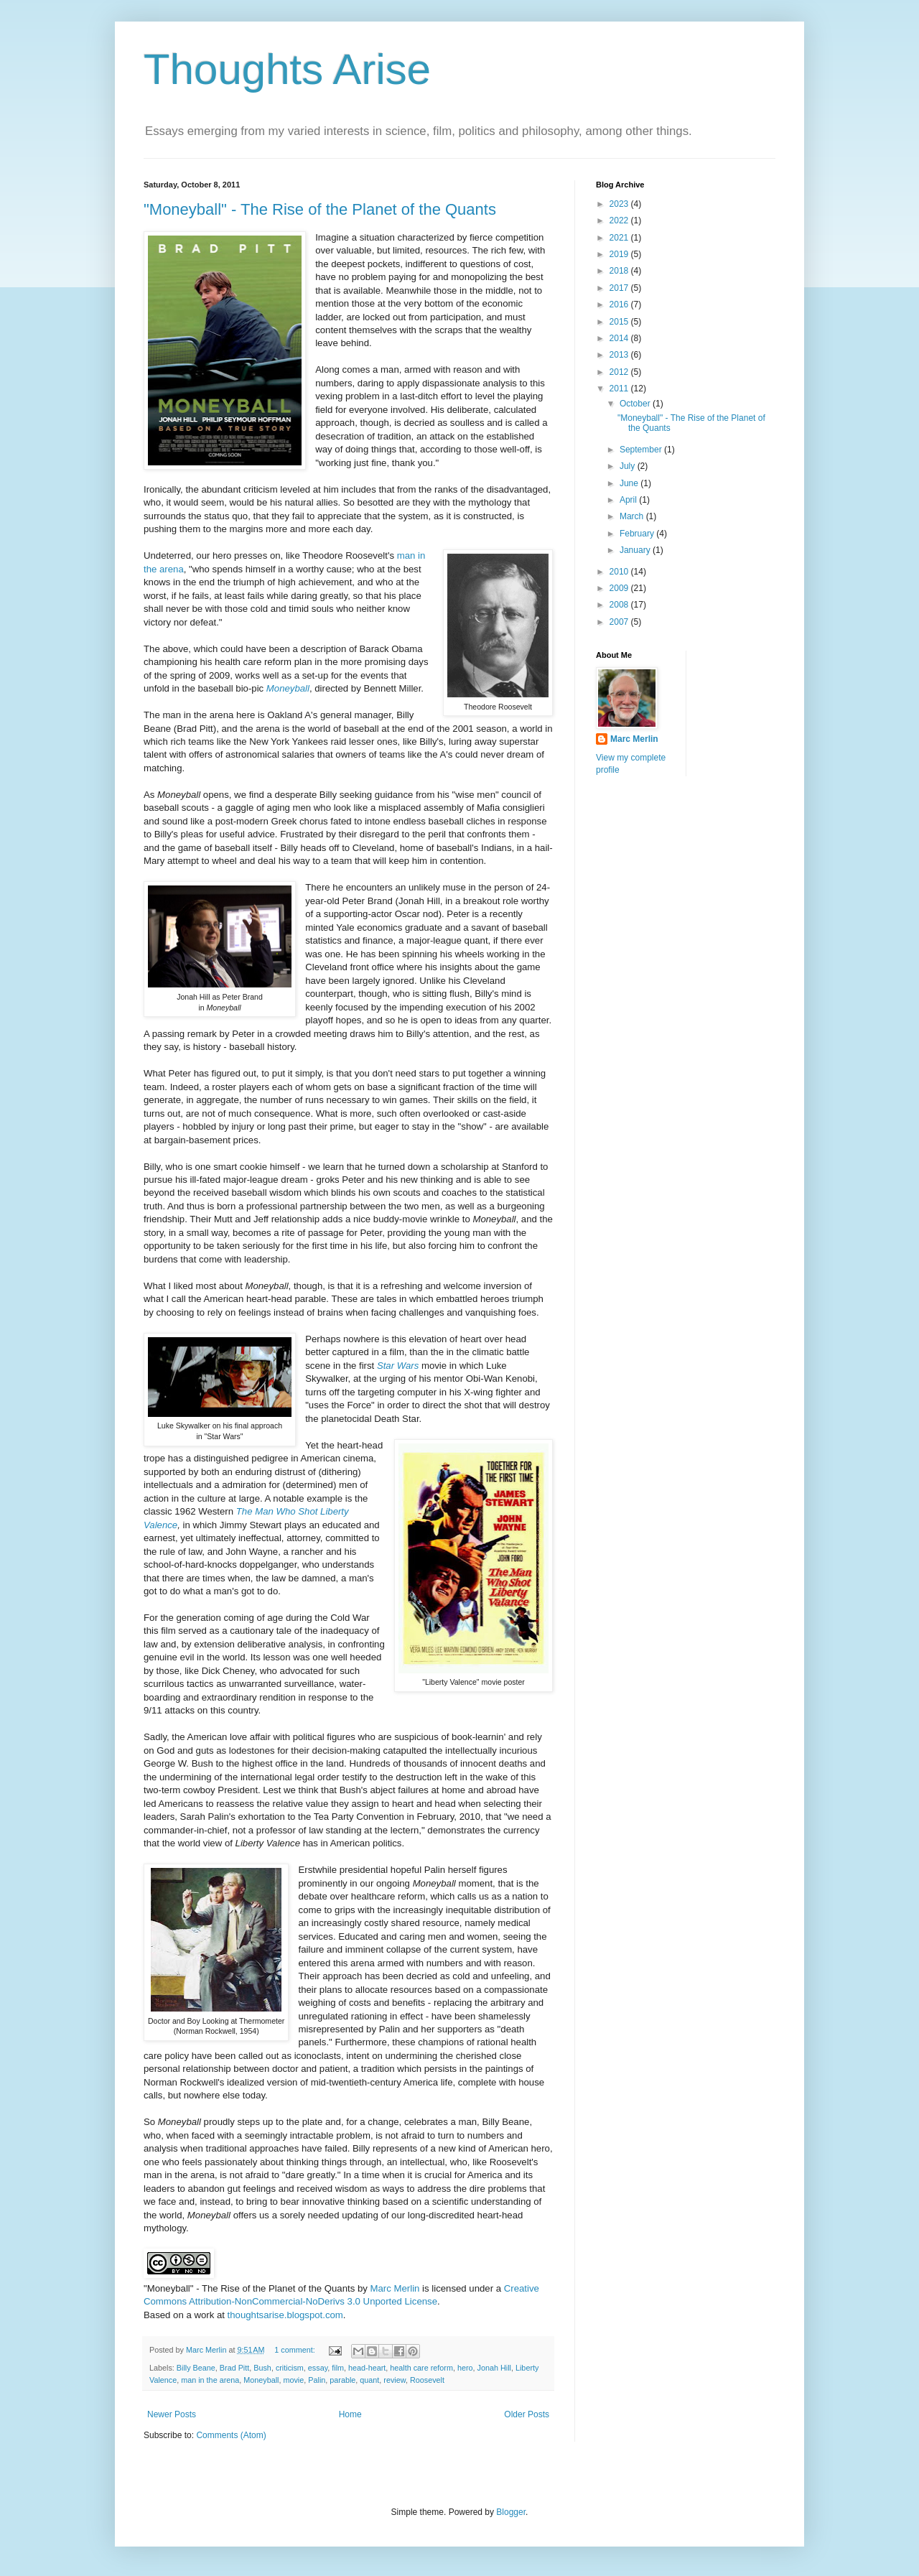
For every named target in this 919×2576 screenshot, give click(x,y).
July (629, 466)
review (394, 2380)
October (636, 404)
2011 (620, 388)
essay (317, 2367)
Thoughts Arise (287, 69)
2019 (620, 254)
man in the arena (210, 2380)
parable (342, 2380)
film (338, 2367)
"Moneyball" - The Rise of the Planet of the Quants (320, 209)
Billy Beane (196, 2367)
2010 (620, 572)
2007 (620, 622)
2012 (620, 372)
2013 (620, 355)
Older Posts (526, 2414)
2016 (620, 304)
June (630, 483)
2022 (620, 220)
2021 (620, 238)
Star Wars (398, 1365)
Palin (316, 2380)
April (629, 500)
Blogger (511, 2512)
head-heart (367, 2367)
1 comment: (295, 2349)
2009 (620, 588)
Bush (262, 2367)
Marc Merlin (395, 2288)
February (638, 534)
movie (293, 2380)
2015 (620, 322)
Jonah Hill (494, 2367)
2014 (620, 338)
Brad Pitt (234, 2367)
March (633, 516)
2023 (620, 204)
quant (369, 2380)
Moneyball (287, 688)
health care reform (421, 2367)
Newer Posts (171, 2414)
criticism (290, 2367)
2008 (620, 605)
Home (350, 2414)
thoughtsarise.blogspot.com (285, 2315)
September (642, 450)
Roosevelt (427, 2380)
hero (465, 2367)
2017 (620, 288)
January (636, 550)
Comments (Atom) (231, 2435)
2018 (620, 271)
